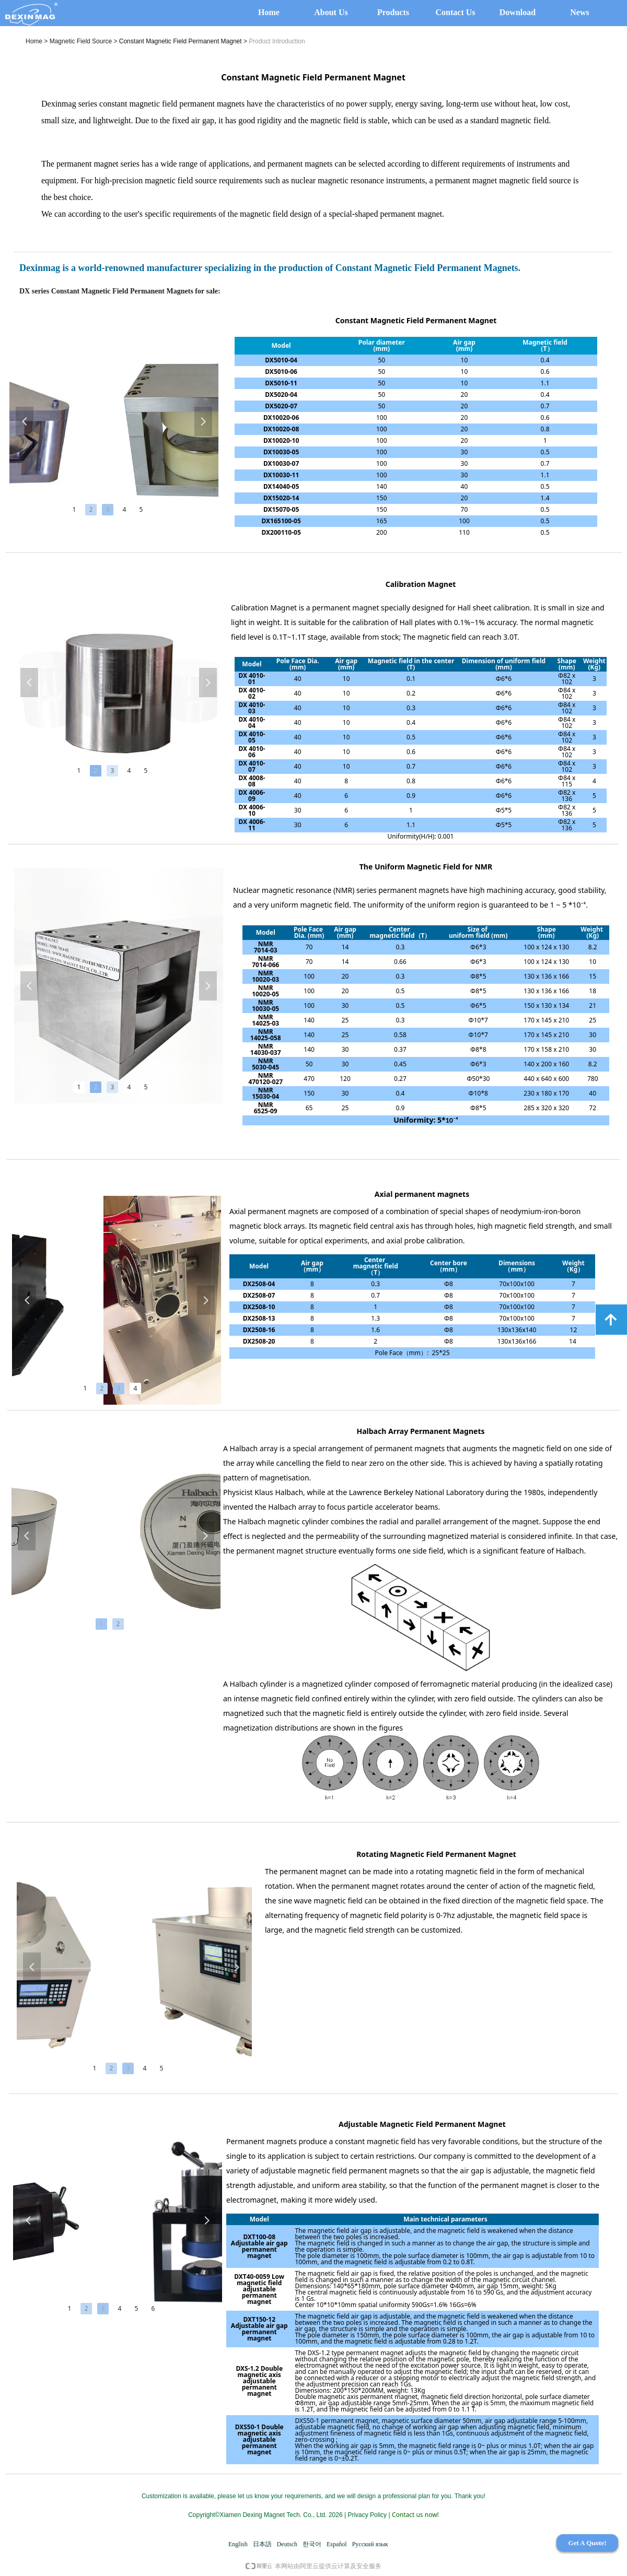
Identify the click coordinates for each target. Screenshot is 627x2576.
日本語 (262, 2544)
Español (337, 2544)
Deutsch (287, 2544)
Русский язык (370, 2544)
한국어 (312, 2544)
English (238, 2544)
